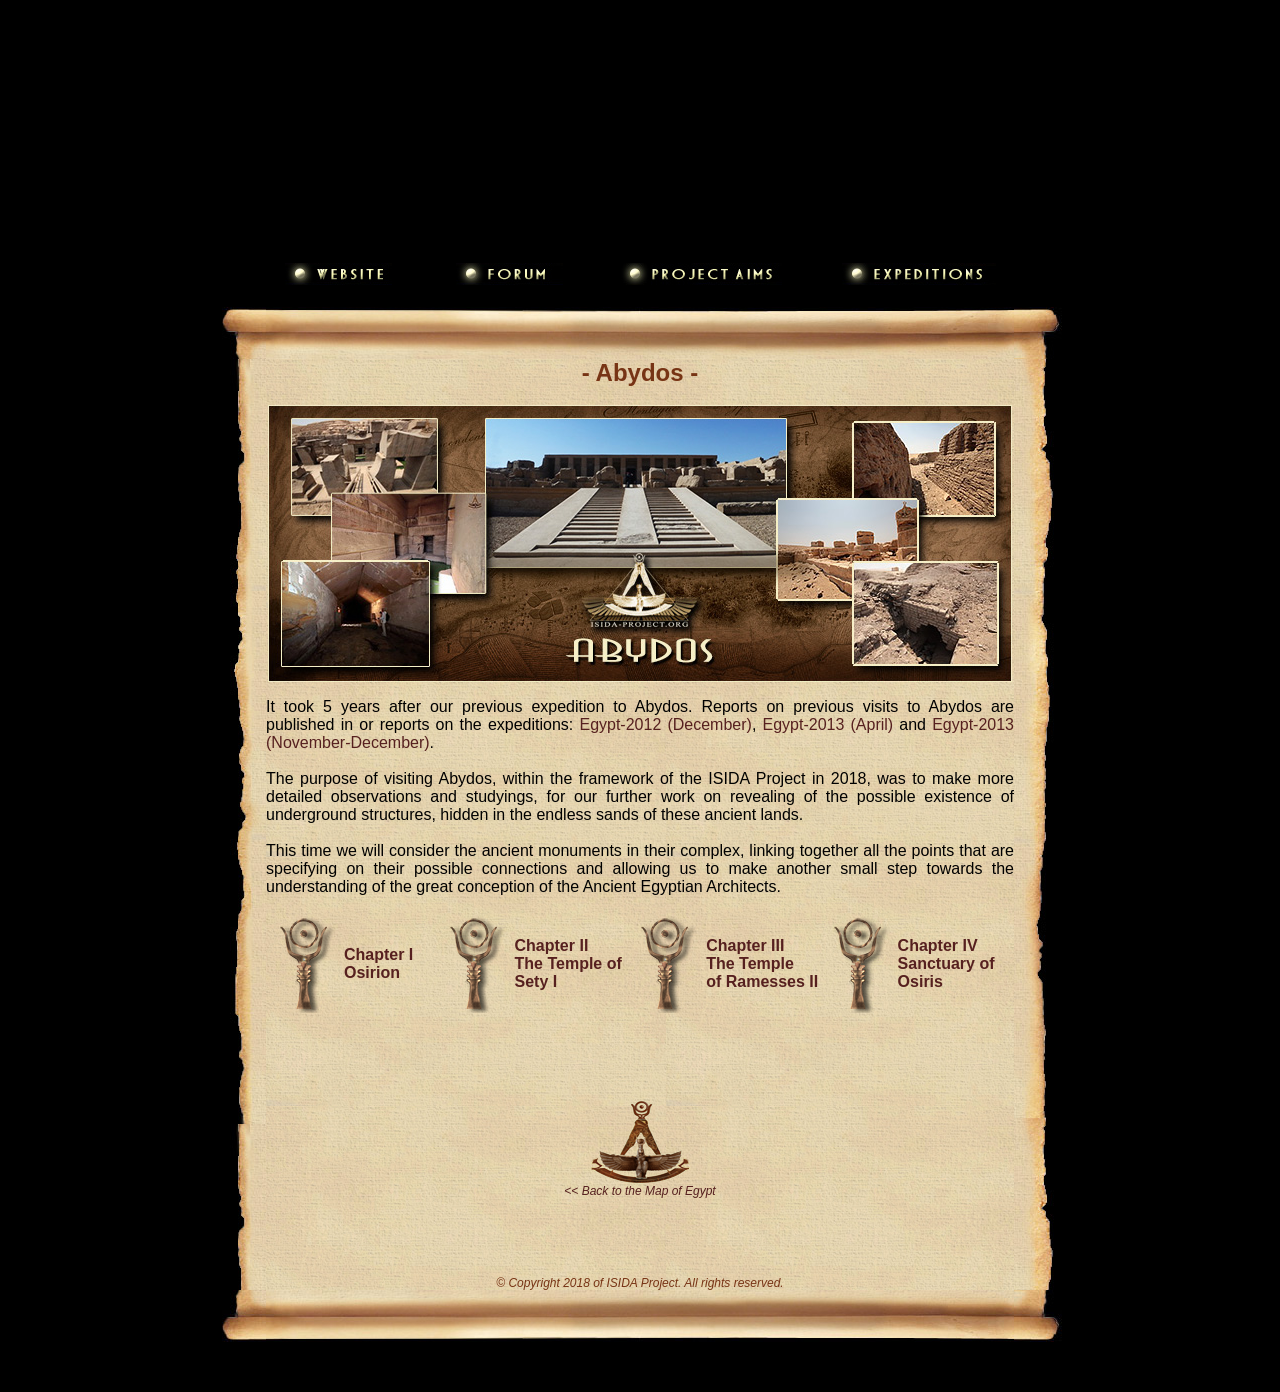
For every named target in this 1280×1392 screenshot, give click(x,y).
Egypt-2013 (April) (828, 724)
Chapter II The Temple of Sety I (568, 963)
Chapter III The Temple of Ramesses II (762, 963)
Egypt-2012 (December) (665, 724)
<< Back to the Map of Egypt (639, 1191)
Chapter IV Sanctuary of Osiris (946, 963)
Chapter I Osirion (378, 963)
